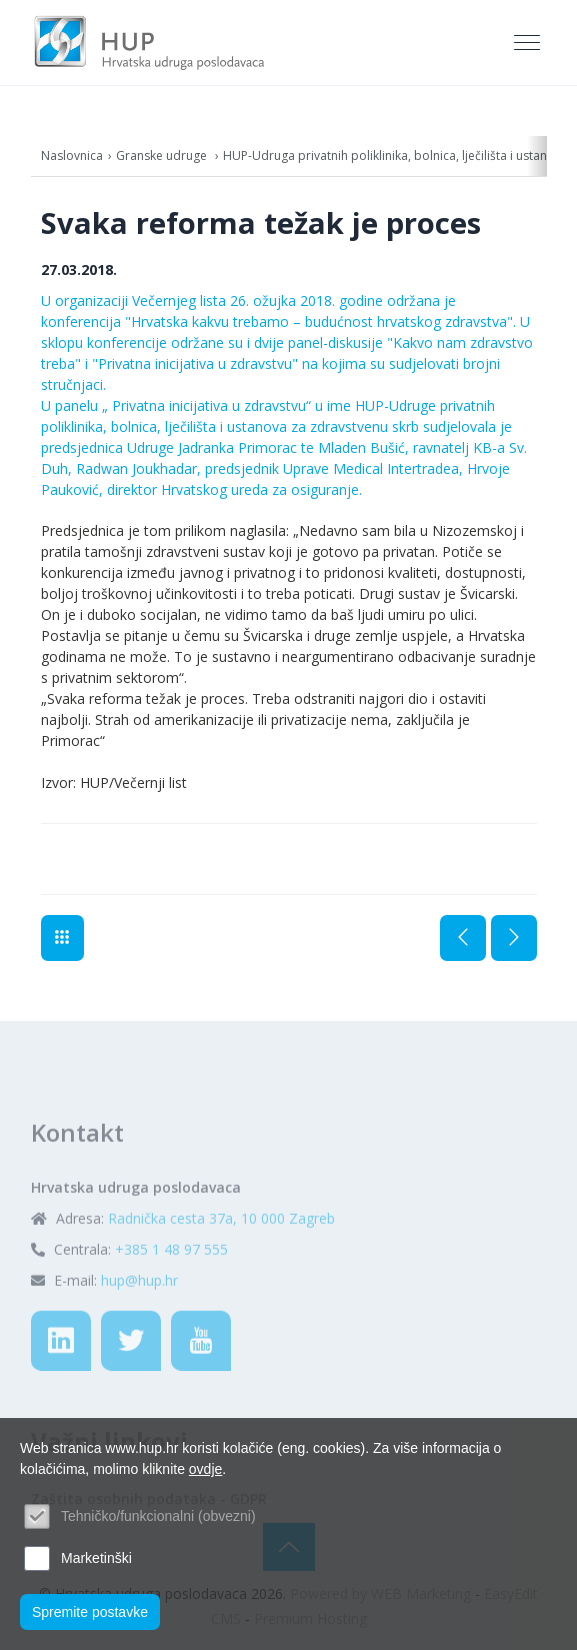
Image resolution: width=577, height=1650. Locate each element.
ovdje (205, 1469)
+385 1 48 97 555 (171, 1298)
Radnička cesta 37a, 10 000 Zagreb (221, 1267)
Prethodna (463, 938)
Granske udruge (163, 155)
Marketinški (96, 1558)
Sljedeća (514, 938)
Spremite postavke (90, 1612)
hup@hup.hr (139, 1329)
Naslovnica (72, 155)
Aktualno (62, 938)
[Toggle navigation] (529, 43)
